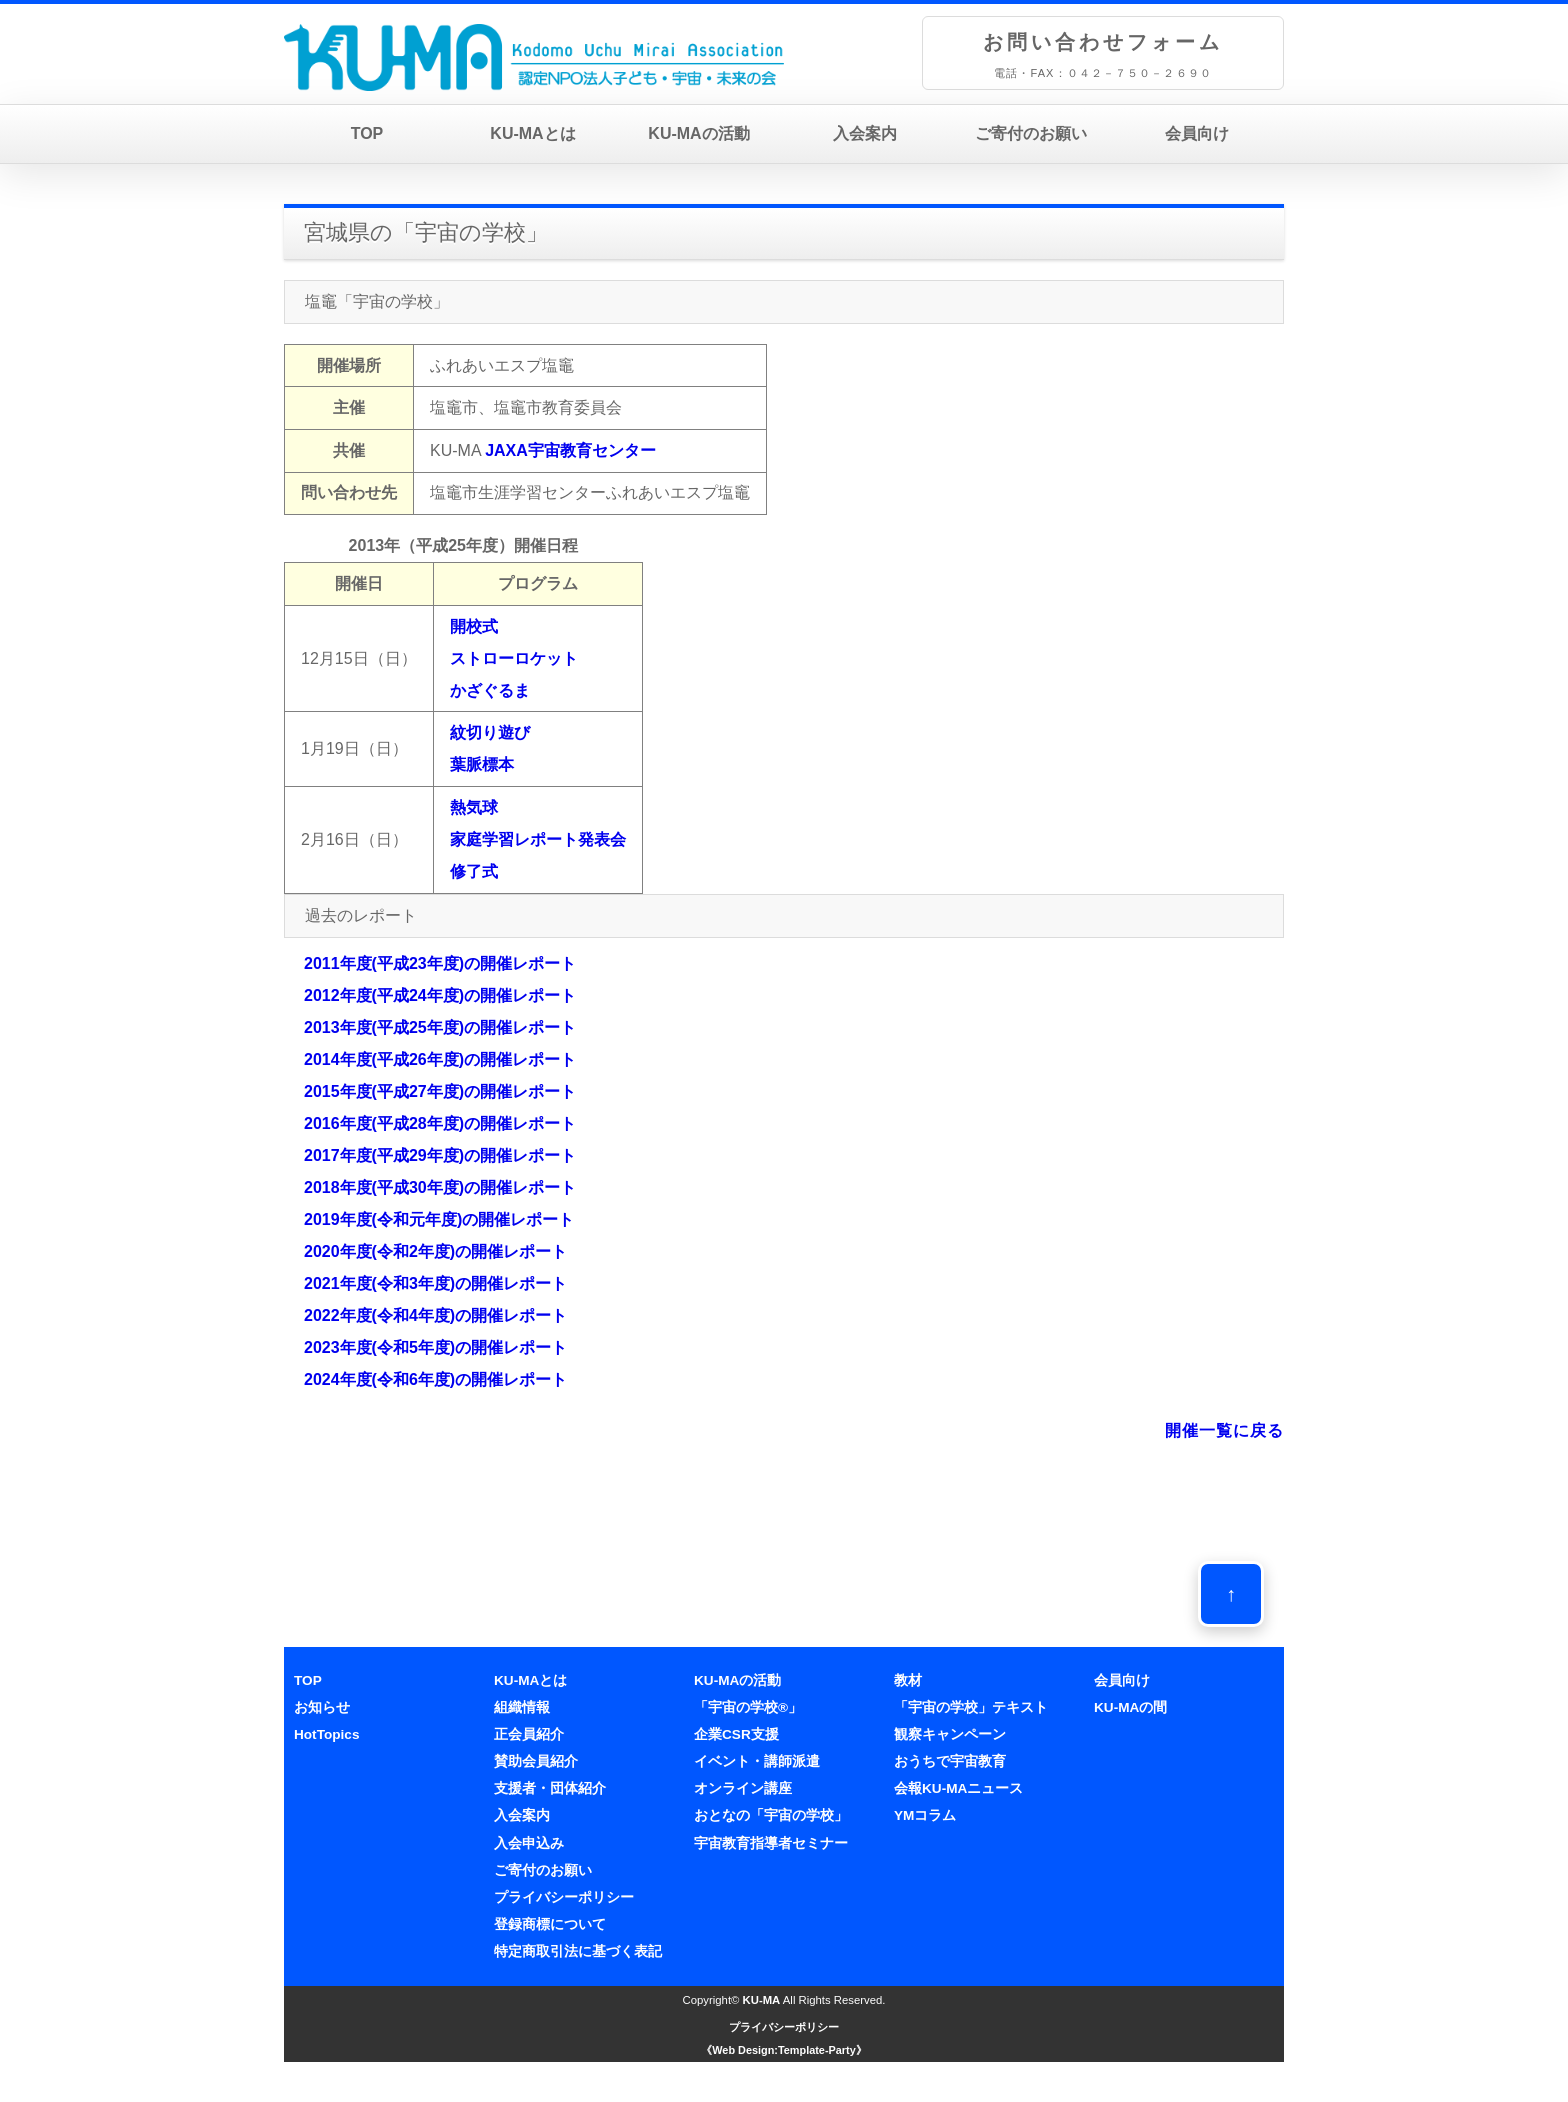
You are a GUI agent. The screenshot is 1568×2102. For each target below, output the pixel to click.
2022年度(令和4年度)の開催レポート (435, 1315)
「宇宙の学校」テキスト (971, 1707)
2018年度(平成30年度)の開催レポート (440, 1187)
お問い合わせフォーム (1103, 42)
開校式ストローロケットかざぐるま (514, 658)
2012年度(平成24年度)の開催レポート (440, 995)
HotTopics (326, 1734)
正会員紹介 (529, 1734)
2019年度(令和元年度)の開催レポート (439, 1219)
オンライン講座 (743, 1788)
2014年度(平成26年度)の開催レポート (440, 1059)
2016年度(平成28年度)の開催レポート (440, 1123)
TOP (367, 133)
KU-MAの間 (1130, 1707)
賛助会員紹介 (536, 1761)
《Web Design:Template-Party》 (783, 2050)
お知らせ (322, 1707)
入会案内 (865, 133)
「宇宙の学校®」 (748, 1707)
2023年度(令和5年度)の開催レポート (435, 1347)
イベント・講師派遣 (757, 1761)
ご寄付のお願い (1031, 133)
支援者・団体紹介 (550, 1788)
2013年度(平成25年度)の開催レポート (440, 1027)
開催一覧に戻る (1224, 1430)
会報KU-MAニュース (958, 1788)
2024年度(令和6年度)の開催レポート (435, 1379)
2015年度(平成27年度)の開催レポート (440, 1091)
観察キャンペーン (950, 1734)
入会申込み (529, 1843)
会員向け (1197, 133)
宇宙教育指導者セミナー (771, 1843)
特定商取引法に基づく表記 (578, 1951)
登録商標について (550, 1924)
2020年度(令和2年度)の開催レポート (435, 1251)
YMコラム (925, 1815)
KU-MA (762, 2000)
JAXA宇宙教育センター (570, 450)
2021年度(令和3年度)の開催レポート (435, 1283)
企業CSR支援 (736, 1734)
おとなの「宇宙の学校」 (771, 1815)
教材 (908, 1680)
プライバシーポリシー (564, 1897)
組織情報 (522, 1707)
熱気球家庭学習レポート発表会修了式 (538, 839)
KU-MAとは (532, 133)
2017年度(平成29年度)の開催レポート (440, 1155)
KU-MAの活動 (698, 133)
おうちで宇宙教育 (950, 1761)
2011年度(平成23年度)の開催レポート (440, 963)
